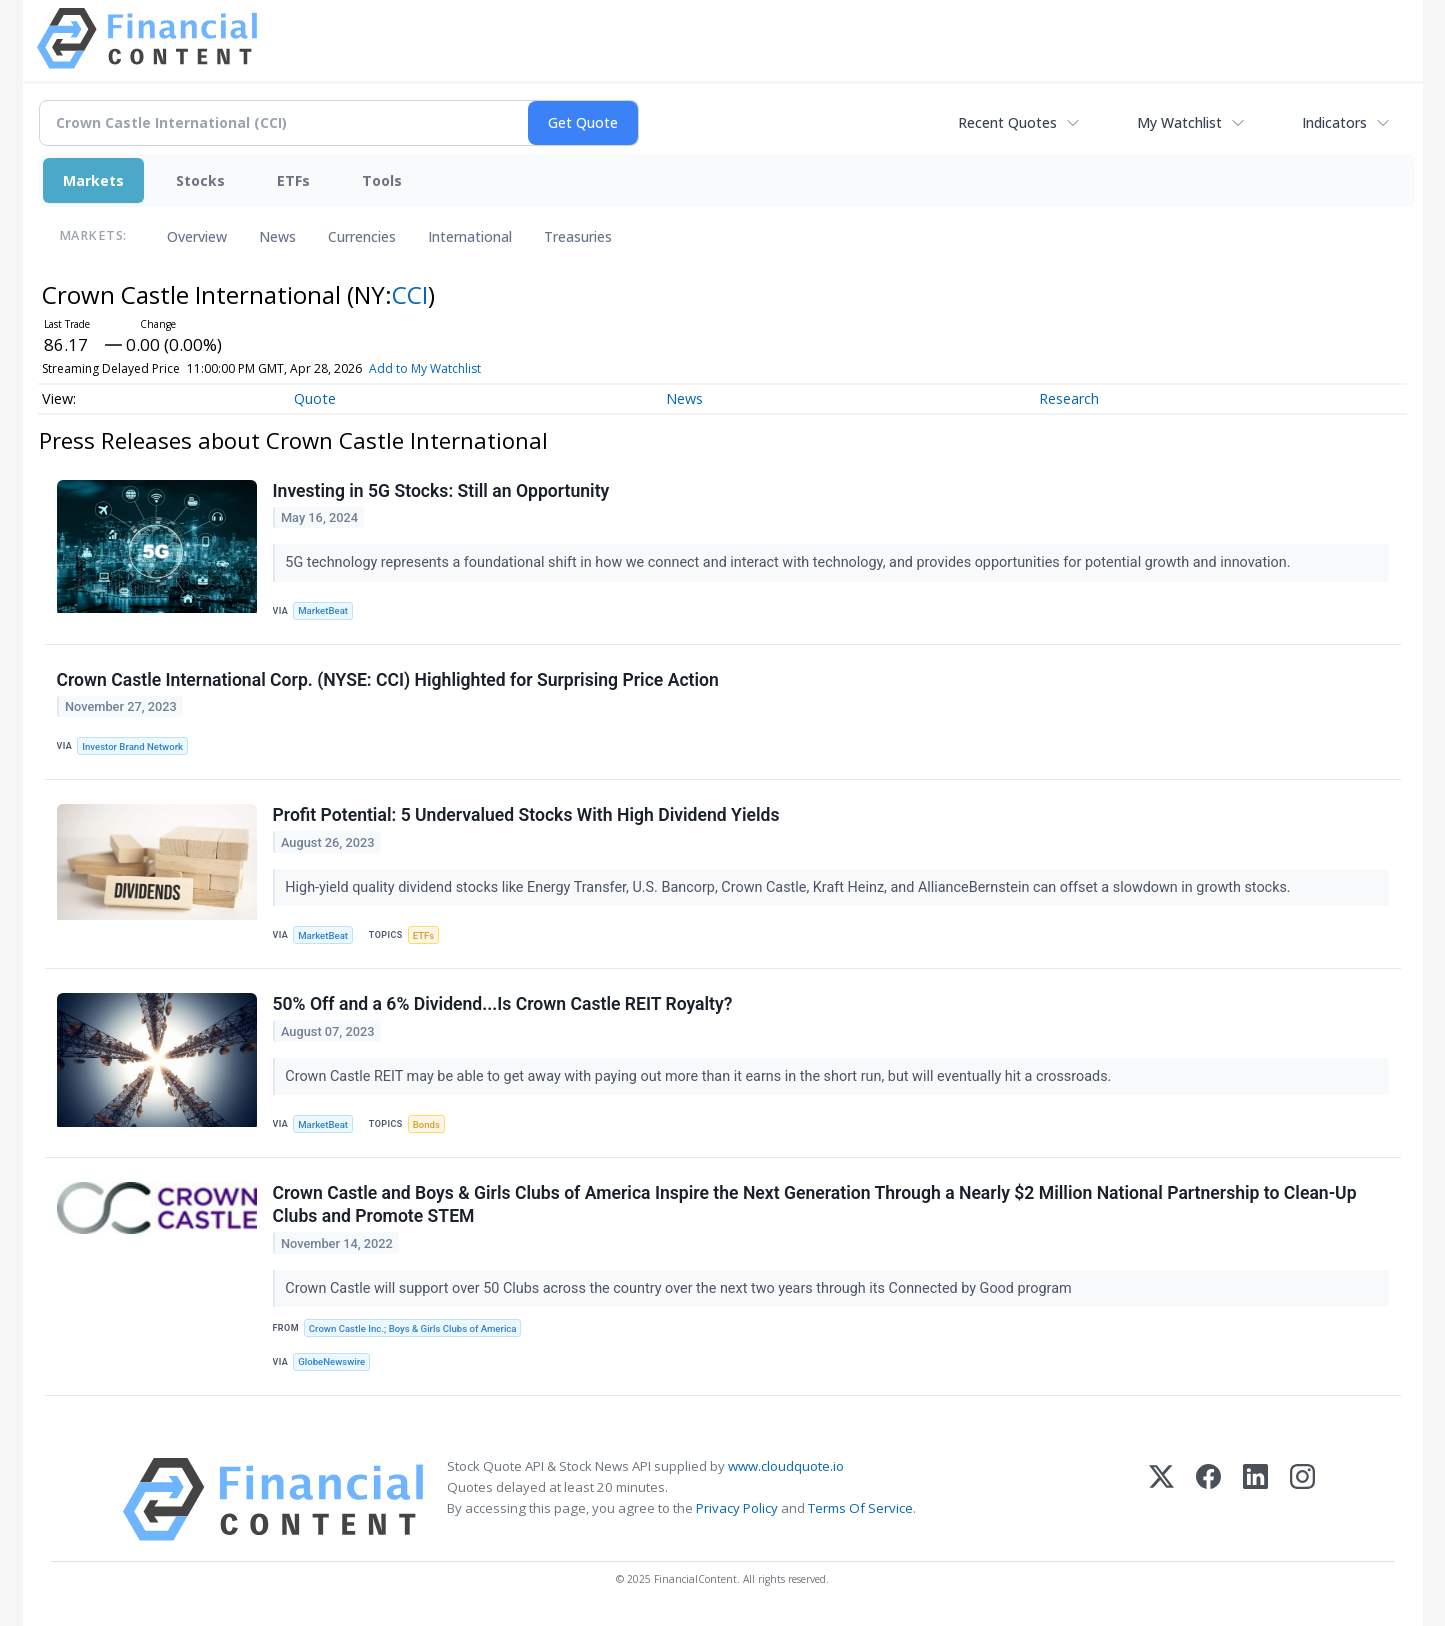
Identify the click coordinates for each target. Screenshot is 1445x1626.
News (277, 236)
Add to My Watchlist (454, 368)
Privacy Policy (737, 1508)
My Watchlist (1179, 122)
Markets (93, 180)
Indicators (1334, 122)
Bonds (426, 1124)
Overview (197, 236)
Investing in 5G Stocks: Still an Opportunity (441, 491)
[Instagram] (1302, 1499)
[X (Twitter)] (1161, 1499)
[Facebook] (1208, 1499)
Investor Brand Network (132, 746)
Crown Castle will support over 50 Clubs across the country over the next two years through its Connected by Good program (680, 1288)
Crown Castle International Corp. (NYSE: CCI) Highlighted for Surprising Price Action (388, 680)
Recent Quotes (1007, 122)
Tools (382, 180)
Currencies (362, 236)
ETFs (293, 180)
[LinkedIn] (1255, 1499)
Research (1069, 398)
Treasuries (578, 236)
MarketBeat (323, 610)
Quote (315, 398)
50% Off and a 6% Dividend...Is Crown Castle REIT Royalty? (503, 1004)
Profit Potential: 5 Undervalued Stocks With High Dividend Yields (526, 815)
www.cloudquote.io (786, 1466)
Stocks (200, 180)
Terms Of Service (860, 1508)
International (470, 236)
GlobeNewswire (331, 1361)
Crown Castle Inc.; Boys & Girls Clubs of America (413, 1328)
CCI (410, 294)
